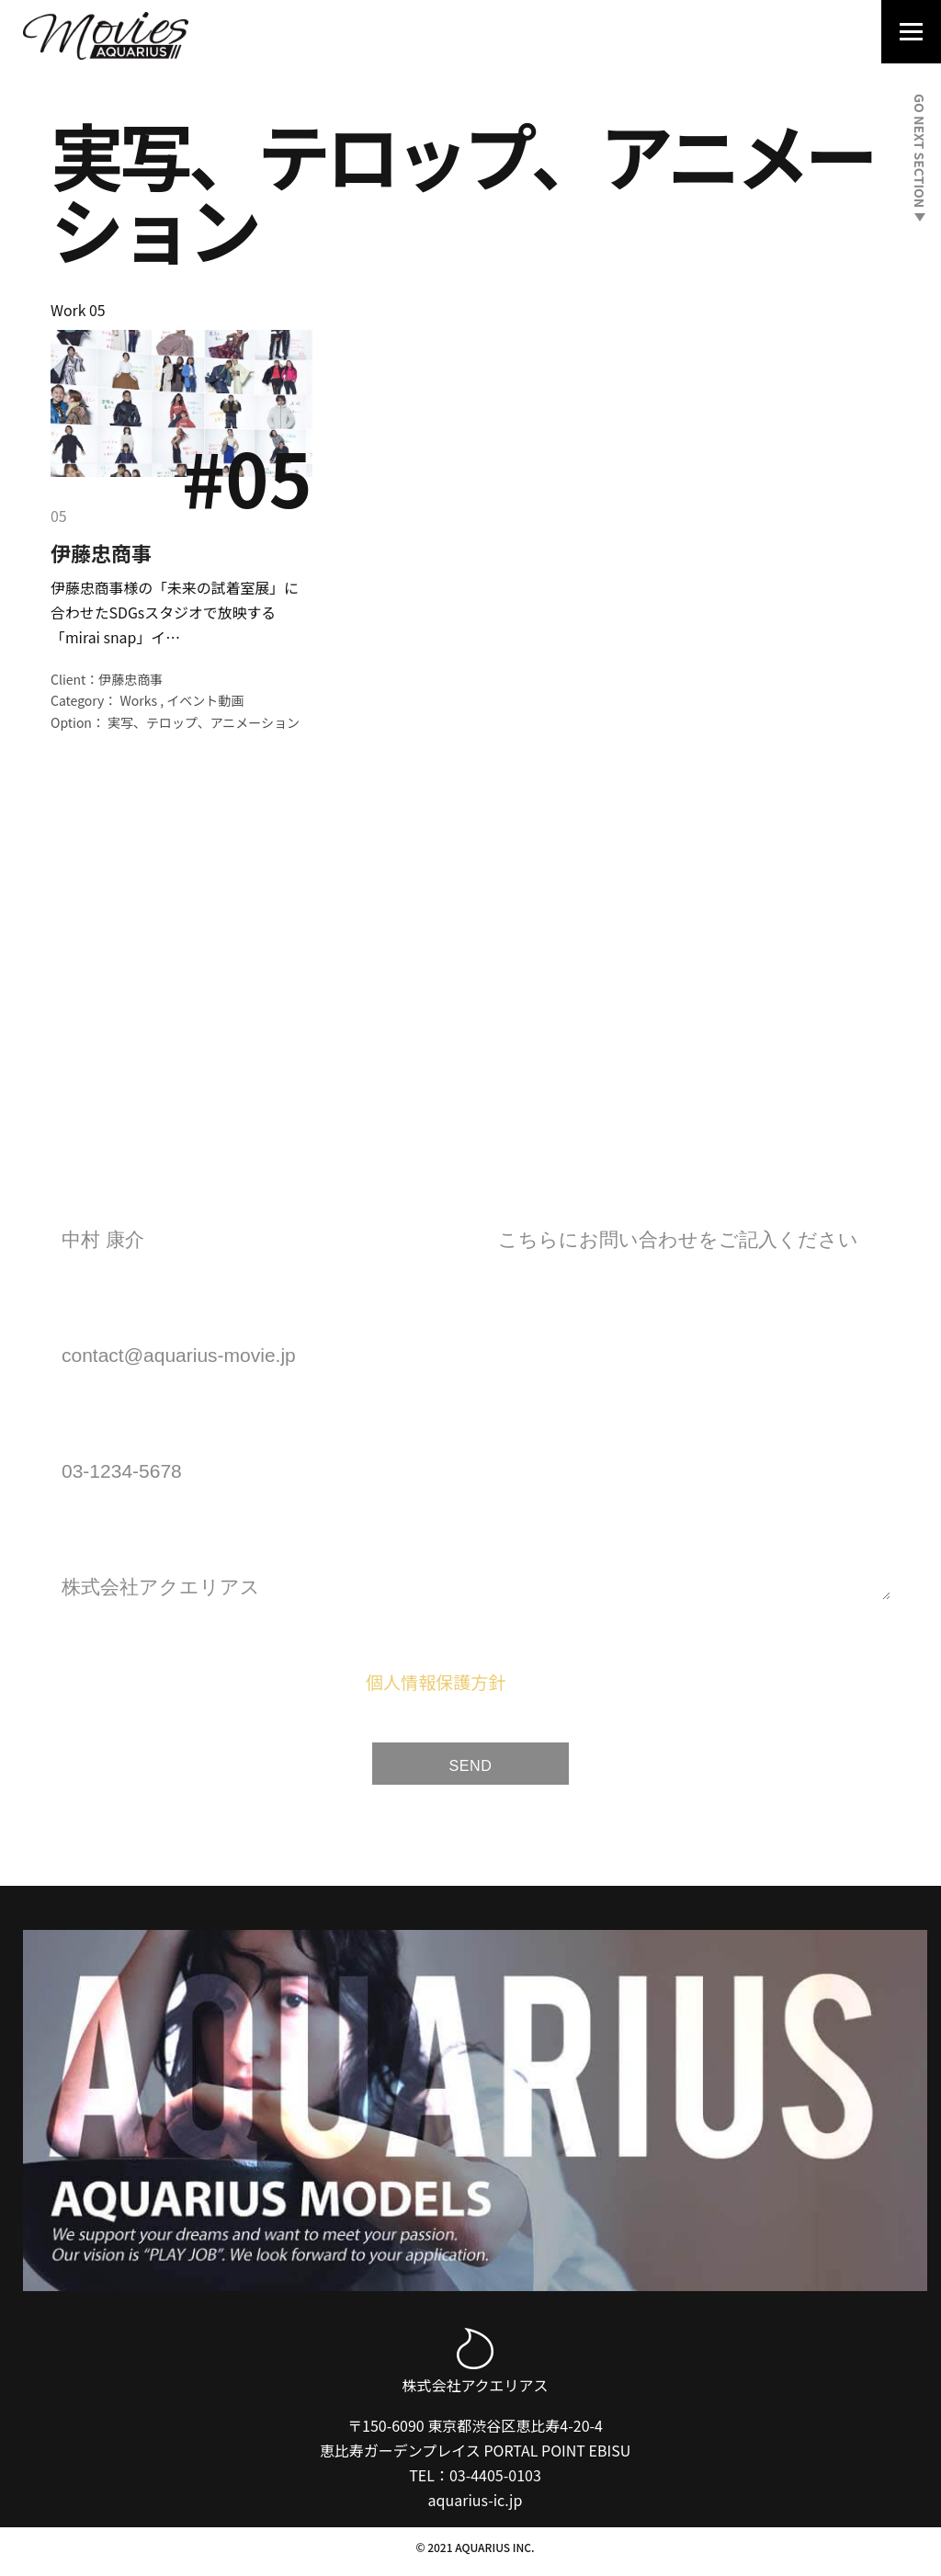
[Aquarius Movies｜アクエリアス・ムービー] (105, 36)
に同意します (488, 1685)
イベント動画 (205, 702)
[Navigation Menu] (905, 34)
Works (139, 702)
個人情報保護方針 (435, 1685)
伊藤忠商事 (101, 552)
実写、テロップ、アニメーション (204, 724)
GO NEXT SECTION (920, 157)
